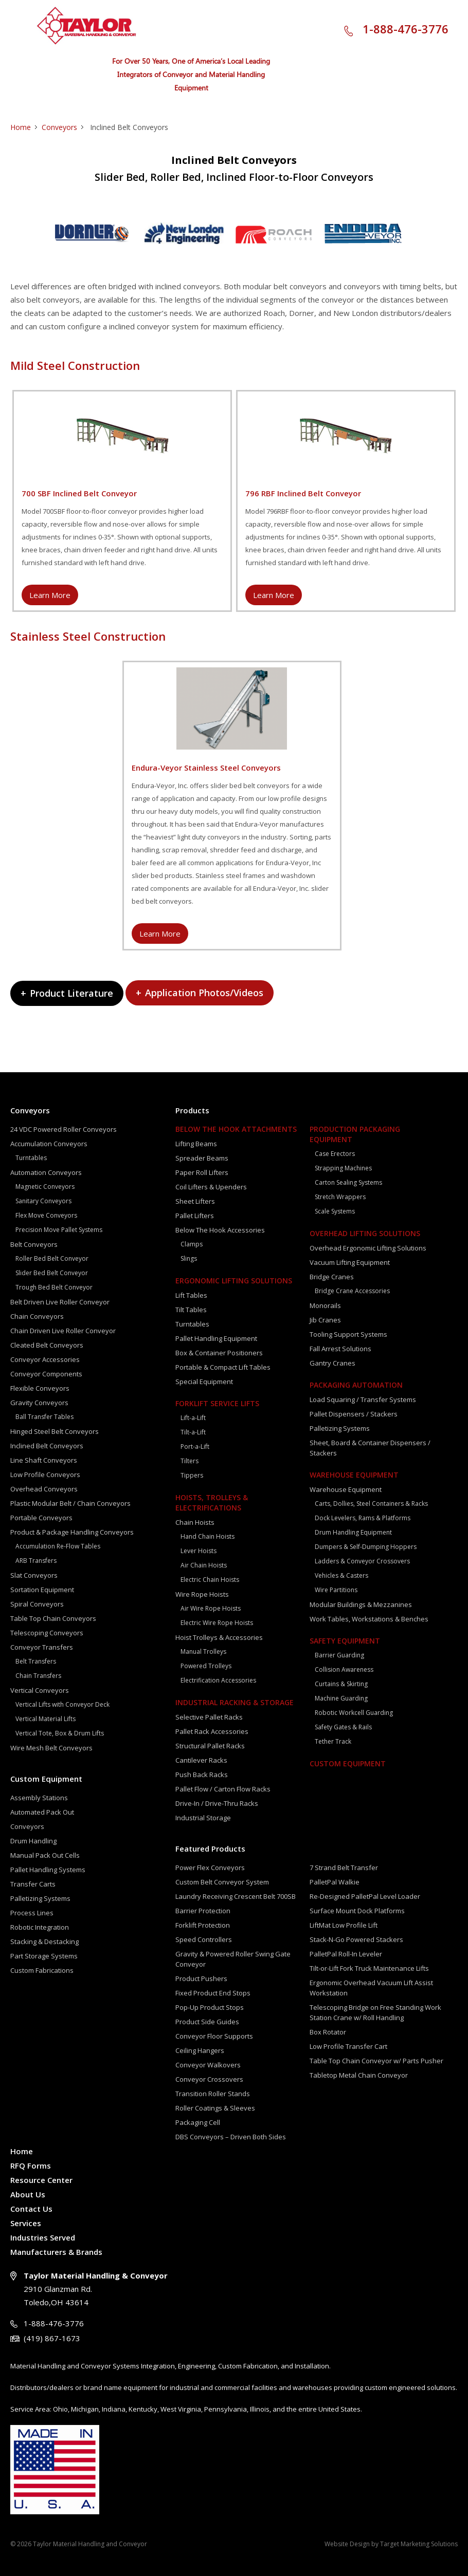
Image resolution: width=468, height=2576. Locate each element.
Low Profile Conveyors (45, 1474)
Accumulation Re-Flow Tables (57, 1546)
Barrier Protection (202, 1910)
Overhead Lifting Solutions (365, 1233)
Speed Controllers (203, 1939)
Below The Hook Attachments (236, 1129)
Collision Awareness (344, 1669)
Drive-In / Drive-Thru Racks (216, 1803)
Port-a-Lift (195, 1446)
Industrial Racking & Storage (234, 1702)
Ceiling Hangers (199, 2050)
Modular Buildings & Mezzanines (361, 1604)
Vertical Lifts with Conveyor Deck (62, 1704)
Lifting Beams (196, 1143)
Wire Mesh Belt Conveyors (51, 1747)
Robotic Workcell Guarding (354, 1712)
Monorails (325, 1305)
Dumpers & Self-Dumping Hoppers (366, 1546)
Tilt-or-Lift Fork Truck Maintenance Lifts (369, 1968)
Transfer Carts (33, 1884)
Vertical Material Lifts (45, 1718)
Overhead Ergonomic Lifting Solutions (368, 1248)
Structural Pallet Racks (210, 1745)
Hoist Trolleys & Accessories (219, 1637)
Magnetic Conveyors (45, 1186)
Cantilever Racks (201, 1760)
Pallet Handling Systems (47, 1869)
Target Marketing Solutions (419, 2544)
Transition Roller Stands (212, 2093)
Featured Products (210, 1848)
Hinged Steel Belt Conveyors (54, 1431)
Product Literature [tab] (67, 993)
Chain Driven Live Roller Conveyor (63, 1330)
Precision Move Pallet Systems (58, 1229)
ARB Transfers (36, 1560)
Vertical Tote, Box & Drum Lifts (59, 1733)
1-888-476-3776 (405, 28)
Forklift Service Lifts (217, 1403)
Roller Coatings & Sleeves (215, 2108)
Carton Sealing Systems (348, 1182)
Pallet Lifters (194, 1215)
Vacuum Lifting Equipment (350, 1262)
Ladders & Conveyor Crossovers (362, 1561)
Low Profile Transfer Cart (348, 2046)
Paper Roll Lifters (201, 1172)
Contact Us (31, 2209)
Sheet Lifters (195, 1201)
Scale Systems (335, 1211)
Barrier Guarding (339, 1655)
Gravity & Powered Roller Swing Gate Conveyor (233, 1959)
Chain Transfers (38, 1675)
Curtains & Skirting (341, 1683)
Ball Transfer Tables (44, 1416)
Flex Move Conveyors (46, 1215)
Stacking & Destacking (44, 1941)
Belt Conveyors (34, 1244)
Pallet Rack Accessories (211, 1731)
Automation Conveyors (46, 1172)
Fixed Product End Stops (212, 1993)
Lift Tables (191, 1295)
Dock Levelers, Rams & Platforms (362, 1518)
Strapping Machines (343, 1168)
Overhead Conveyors (44, 1489)
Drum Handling (33, 1840)
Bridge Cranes (332, 1276)
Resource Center (41, 2180)
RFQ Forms (30, 2165)
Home (20, 127)
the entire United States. (324, 2409)
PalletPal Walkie (334, 1882)
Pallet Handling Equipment (216, 1338)
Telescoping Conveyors (46, 1632)
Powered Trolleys (206, 1666)
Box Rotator (328, 2032)
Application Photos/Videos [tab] (199, 992)
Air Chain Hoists (204, 1565)
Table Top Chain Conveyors (53, 1618)
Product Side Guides (207, 2021)
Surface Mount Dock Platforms (357, 1910)
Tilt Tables (191, 1309)
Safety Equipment (345, 1641)
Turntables (31, 1157)
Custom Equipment (46, 1779)
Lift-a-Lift (193, 1417)
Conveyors (59, 127)
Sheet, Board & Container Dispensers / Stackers (370, 1448)
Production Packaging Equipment (355, 1134)
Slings (189, 1258)
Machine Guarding (341, 1698)
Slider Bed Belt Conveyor (51, 1272)
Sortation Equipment (42, 1589)
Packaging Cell (197, 2122)
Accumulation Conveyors (48, 1143)
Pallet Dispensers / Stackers (354, 1413)
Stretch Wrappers (340, 1196)
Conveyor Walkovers (208, 2064)
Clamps (192, 1244)
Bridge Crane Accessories (352, 1290)
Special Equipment (204, 1381)
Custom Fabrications (42, 1970)
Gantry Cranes (332, 1363)
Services (25, 2223)
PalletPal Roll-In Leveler (346, 1953)
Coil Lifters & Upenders (211, 1186)
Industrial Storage (203, 1817)
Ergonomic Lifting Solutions (233, 1280)
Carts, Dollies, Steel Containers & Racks (371, 1503)
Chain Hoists (194, 1522)
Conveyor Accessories (45, 1359)
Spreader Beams (201, 1158)
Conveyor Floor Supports (214, 2036)
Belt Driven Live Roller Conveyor (60, 1301)
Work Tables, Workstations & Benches (369, 1618)
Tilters (190, 1461)
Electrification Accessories (218, 1680)
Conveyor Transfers (41, 1647)
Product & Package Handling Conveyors (72, 1532)
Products (192, 1110)
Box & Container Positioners (219, 1352)
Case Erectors (335, 1153)
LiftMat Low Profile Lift (343, 1925)
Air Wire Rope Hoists (211, 1608)
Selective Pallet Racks (209, 1717)
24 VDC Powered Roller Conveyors (63, 1129)
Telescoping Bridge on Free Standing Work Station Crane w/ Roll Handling (375, 2012)
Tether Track (333, 1741)
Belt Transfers (35, 1661)
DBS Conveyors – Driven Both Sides (230, 2136)
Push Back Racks (201, 1774)
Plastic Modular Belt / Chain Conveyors (70, 1503)
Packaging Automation (356, 1385)
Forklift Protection (202, 1925)
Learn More (49, 595)
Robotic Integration (39, 1927)
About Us (27, 2194)
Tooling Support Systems (348, 1334)
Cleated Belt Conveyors (46, 1345)
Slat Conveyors (34, 1575)
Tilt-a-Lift (193, 1432)
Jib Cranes (325, 1319)
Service (21, 2409)
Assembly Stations (39, 1797)
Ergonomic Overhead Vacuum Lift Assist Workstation (371, 1988)
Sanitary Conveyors (43, 1201)
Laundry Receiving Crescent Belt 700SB (235, 1896)
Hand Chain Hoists (208, 1536)
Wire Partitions (336, 1589)
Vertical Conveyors (39, 1690)
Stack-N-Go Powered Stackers (356, 1939)
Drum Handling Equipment (353, 1532)
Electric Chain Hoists (210, 1579)
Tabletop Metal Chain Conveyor (359, 2075)
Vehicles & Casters (341, 1575)
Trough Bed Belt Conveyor (54, 1287)
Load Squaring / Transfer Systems (363, 1399)
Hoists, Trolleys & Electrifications (211, 1502)
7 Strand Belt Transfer (344, 1867)
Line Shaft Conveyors (43, 1460)
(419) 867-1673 (52, 2338)
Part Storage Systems (44, 1956)
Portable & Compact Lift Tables (223, 1367)
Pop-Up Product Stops (209, 2007)
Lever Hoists (199, 1550)
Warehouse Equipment (354, 1475)
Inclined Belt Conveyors (46, 1445)
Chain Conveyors (37, 1316)
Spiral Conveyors (37, 1604)
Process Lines (31, 1912)
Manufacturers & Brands (56, 2252)
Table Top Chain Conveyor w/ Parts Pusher (376, 2060)
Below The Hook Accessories (220, 1230)
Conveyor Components (46, 1373)
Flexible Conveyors (39, 1388)
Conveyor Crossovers (209, 2079)
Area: (43, 2409)
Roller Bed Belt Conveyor (51, 1258)
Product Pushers (201, 1978)
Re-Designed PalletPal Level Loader (365, 1896)
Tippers (192, 1475)
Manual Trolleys (203, 1651)
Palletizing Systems (40, 1898)
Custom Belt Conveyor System (222, 1882)
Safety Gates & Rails (343, 1727)
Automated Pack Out (42, 1812)
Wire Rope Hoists (202, 1594)
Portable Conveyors (41, 1517)
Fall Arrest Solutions (340, 1348)
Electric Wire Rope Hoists (217, 1622)
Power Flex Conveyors (210, 1867)
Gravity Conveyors (39, 1402)
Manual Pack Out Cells (45, 1855)
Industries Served (42, 2237)
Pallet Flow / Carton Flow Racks (223, 1789)
